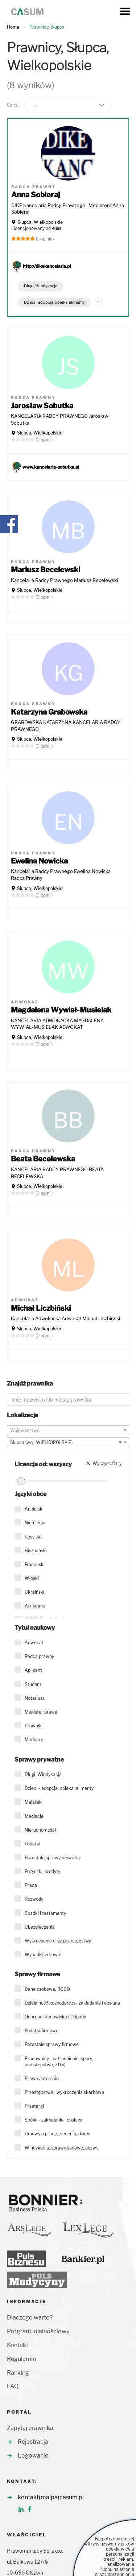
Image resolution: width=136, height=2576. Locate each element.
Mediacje (34, 1816)
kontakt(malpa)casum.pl (51, 2497)
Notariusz (35, 1698)
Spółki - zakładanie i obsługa (54, 2120)
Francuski (35, 1564)
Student (33, 1684)
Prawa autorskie (42, 2078)
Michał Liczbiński (41, 1308)
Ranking (18, 2372)
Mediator (34, 1739)
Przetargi (34, 2106)
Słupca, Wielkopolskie (40, 222)
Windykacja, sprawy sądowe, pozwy (61, 2148)
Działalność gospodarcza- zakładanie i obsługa (72, 2003)
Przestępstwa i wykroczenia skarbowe (64, 2092)
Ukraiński (34, 1592)
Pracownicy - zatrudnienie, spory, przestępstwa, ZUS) (59, 2061)
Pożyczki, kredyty (42, 1871)
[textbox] (68, 1431)
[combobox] (68, 1430)
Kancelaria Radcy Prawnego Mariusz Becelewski (64, 580)
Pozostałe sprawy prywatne (53, 1857)
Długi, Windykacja (40, 285)
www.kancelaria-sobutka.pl (50, 467)
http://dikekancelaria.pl (47, 266)
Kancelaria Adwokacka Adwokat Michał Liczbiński (65, 1318)
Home (13, 27)
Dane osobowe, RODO (47, 1989)
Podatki (32, 1844)
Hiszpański (36, 1550)
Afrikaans (35, 1606)
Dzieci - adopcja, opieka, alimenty (54, 302)
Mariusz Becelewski (45, 569)
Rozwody (34, 1899)
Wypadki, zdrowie (43, 1954)
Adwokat (34, 1642)
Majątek (33, 1802)
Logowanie (33, 2455)
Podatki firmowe (41, 2030)
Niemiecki (35, 1522)
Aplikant (33, 1670)
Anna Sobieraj (35, 194)
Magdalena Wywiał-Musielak (61, 1010)
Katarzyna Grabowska (49, 712)
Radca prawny (39, 1656)
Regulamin (21, 2358)
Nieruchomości (40, 1830)
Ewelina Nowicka (39, 861)
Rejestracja (33, 2441)
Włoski (32, 1578)
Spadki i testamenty (45, 1913)
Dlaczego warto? (30, 2317)
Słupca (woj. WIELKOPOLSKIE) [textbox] (66, 1442)
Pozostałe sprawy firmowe (52, 2044)
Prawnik (33, 1725)
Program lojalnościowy (38, 2331)
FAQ (12, 2386)
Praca (31, 1885)
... (98, 300)
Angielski (34, 1509)
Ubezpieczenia (40, 1927)
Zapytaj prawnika (30, 2428)
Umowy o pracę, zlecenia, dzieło (57, 2133)
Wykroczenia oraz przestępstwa (58, 1941)
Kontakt (17, 2345)
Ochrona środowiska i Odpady (55, 2016)
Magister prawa (41, 1712)
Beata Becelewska (43, 1158)
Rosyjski (33, 1537)
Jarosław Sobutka (42, 405)
